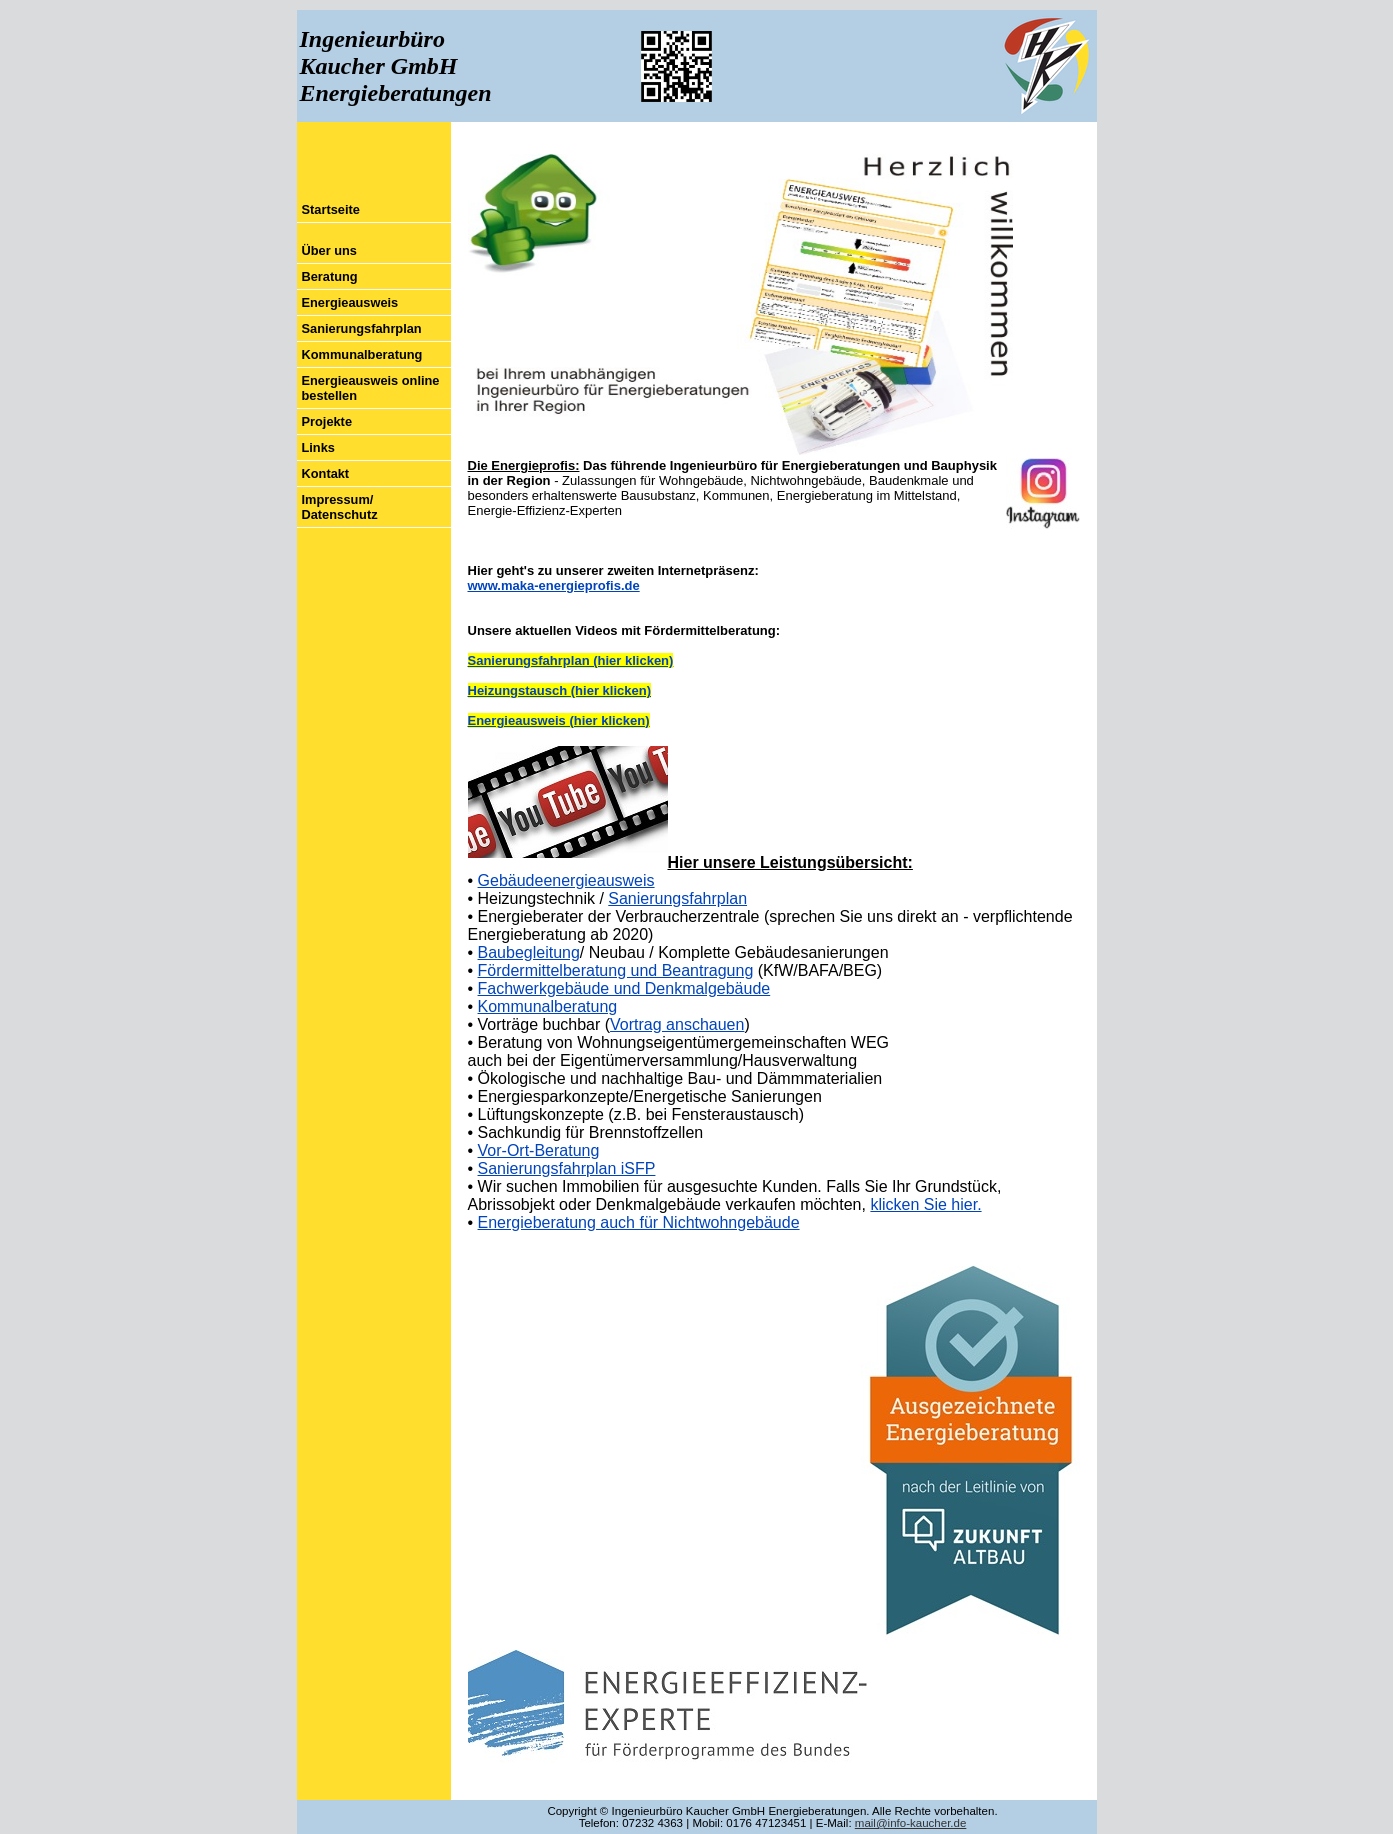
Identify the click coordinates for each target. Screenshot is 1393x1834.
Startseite (331, 209)
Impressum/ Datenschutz (340, 507)
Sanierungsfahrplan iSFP (567, 1168)
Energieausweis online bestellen (371, 388)
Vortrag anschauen (677, 1024)
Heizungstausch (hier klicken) (560, 690)
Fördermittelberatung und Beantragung (616, 970)
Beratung (330, 276)
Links (318, 447)
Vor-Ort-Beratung (539, 1150)
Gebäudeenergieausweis (566, 880)
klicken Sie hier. (925, 1204)
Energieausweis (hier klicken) (559, 720)
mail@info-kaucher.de (911, 1823)
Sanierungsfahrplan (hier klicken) (571, 660)
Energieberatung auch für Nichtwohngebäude (639, 1222)
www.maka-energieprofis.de (554, 585)
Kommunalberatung (362, 354)
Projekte (327, 421)
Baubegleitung (529, 952)
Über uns (329, 250)
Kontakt (326, 473)
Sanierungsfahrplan (362, 328)
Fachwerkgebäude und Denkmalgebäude (624, 988)
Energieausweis (350, 302)
